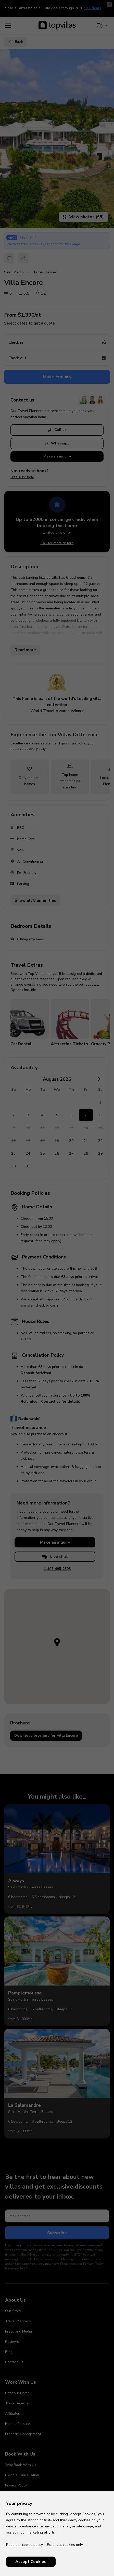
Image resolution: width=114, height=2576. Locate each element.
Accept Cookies (30, 2561)
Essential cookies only (65, 2544)
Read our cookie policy (24, 2544)
